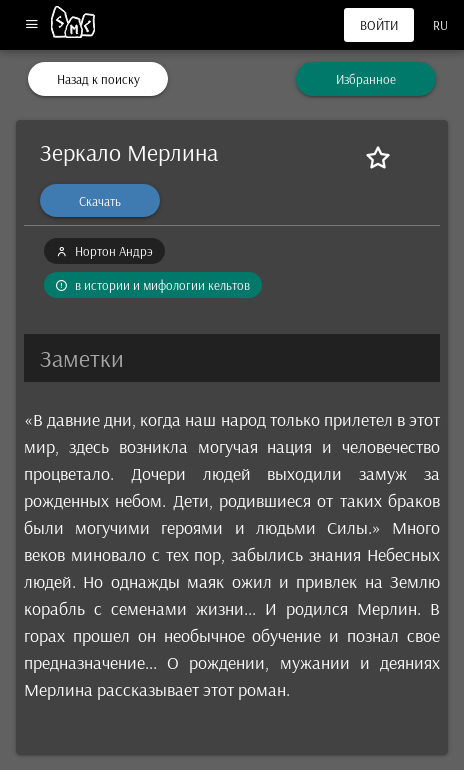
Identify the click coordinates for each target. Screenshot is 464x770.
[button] (232, 358)
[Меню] (31, 25)
